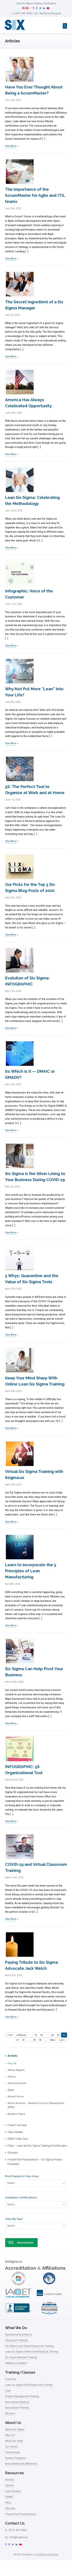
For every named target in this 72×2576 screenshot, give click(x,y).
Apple (11, 2089)
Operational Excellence (18, 2334)
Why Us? (10, 2435)
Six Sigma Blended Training (21, 2357)
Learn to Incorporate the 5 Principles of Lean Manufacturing (30, 1570)
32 (23, 2040)
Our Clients (11, 2446)
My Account (46, 13)
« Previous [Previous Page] (21, 2035)
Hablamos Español (16, 2363)
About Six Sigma (14, 2429)
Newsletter (20, 2243)
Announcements (17, 2083)
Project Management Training (22, 2396)
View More (10, 146)
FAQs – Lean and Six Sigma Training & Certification (37, 2145)
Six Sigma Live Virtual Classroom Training (29, 2346)
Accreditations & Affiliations (21, 2463)
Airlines (12, 2076)
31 (17, 2040)
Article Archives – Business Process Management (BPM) (36, 2105)
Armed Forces (16, 2096)
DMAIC (9, 2497)
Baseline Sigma (16, 2113)
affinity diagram (16, 2070)
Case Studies (15, 2132)
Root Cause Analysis (17, 2402)
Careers (9, 2485)
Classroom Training (16, 2340)
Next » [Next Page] (53, 2040)
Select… (37, 2183)
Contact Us (15, 2523)
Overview (10, 2379)
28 (52, 2035)
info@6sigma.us (16, 2537)
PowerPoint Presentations (20, 2514)
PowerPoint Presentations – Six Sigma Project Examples (35, 2162)
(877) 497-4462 (23, 13)
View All (12, 2063)
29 (58, 2035)
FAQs (8, 2502)
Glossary (13, 2152)
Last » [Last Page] (62, 2040)
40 (34, 2040)
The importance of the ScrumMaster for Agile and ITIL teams (35, 195)
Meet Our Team (14, 2440)
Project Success (17, 2125)
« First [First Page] (10, 2035)
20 (41, 2035)
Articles (13, 2055)
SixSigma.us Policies (47, 2554)
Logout (56, 13)
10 (35, 2035)
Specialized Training (17, 2407)
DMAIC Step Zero (18, 2138)
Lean (8, 2390)
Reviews (10, 2413)
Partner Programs (15, 2458)
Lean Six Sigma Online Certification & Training (31, 2351)
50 (40, 2040)
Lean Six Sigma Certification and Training (29, 2384)
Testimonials (12, 2452)
